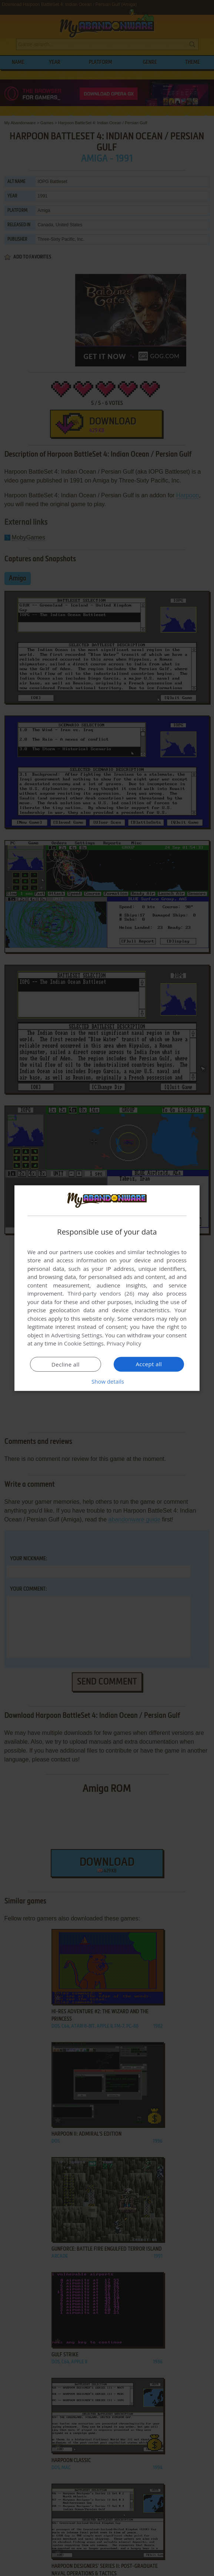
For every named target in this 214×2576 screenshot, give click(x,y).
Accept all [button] (149, 1364)
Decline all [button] (65, 1364)
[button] (107, 1381)
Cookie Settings (84, 1343)
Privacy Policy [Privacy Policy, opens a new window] (124, 1343)
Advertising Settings (76, 1335)
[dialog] (107, 1288)
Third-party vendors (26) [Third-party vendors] (100, 1293)
